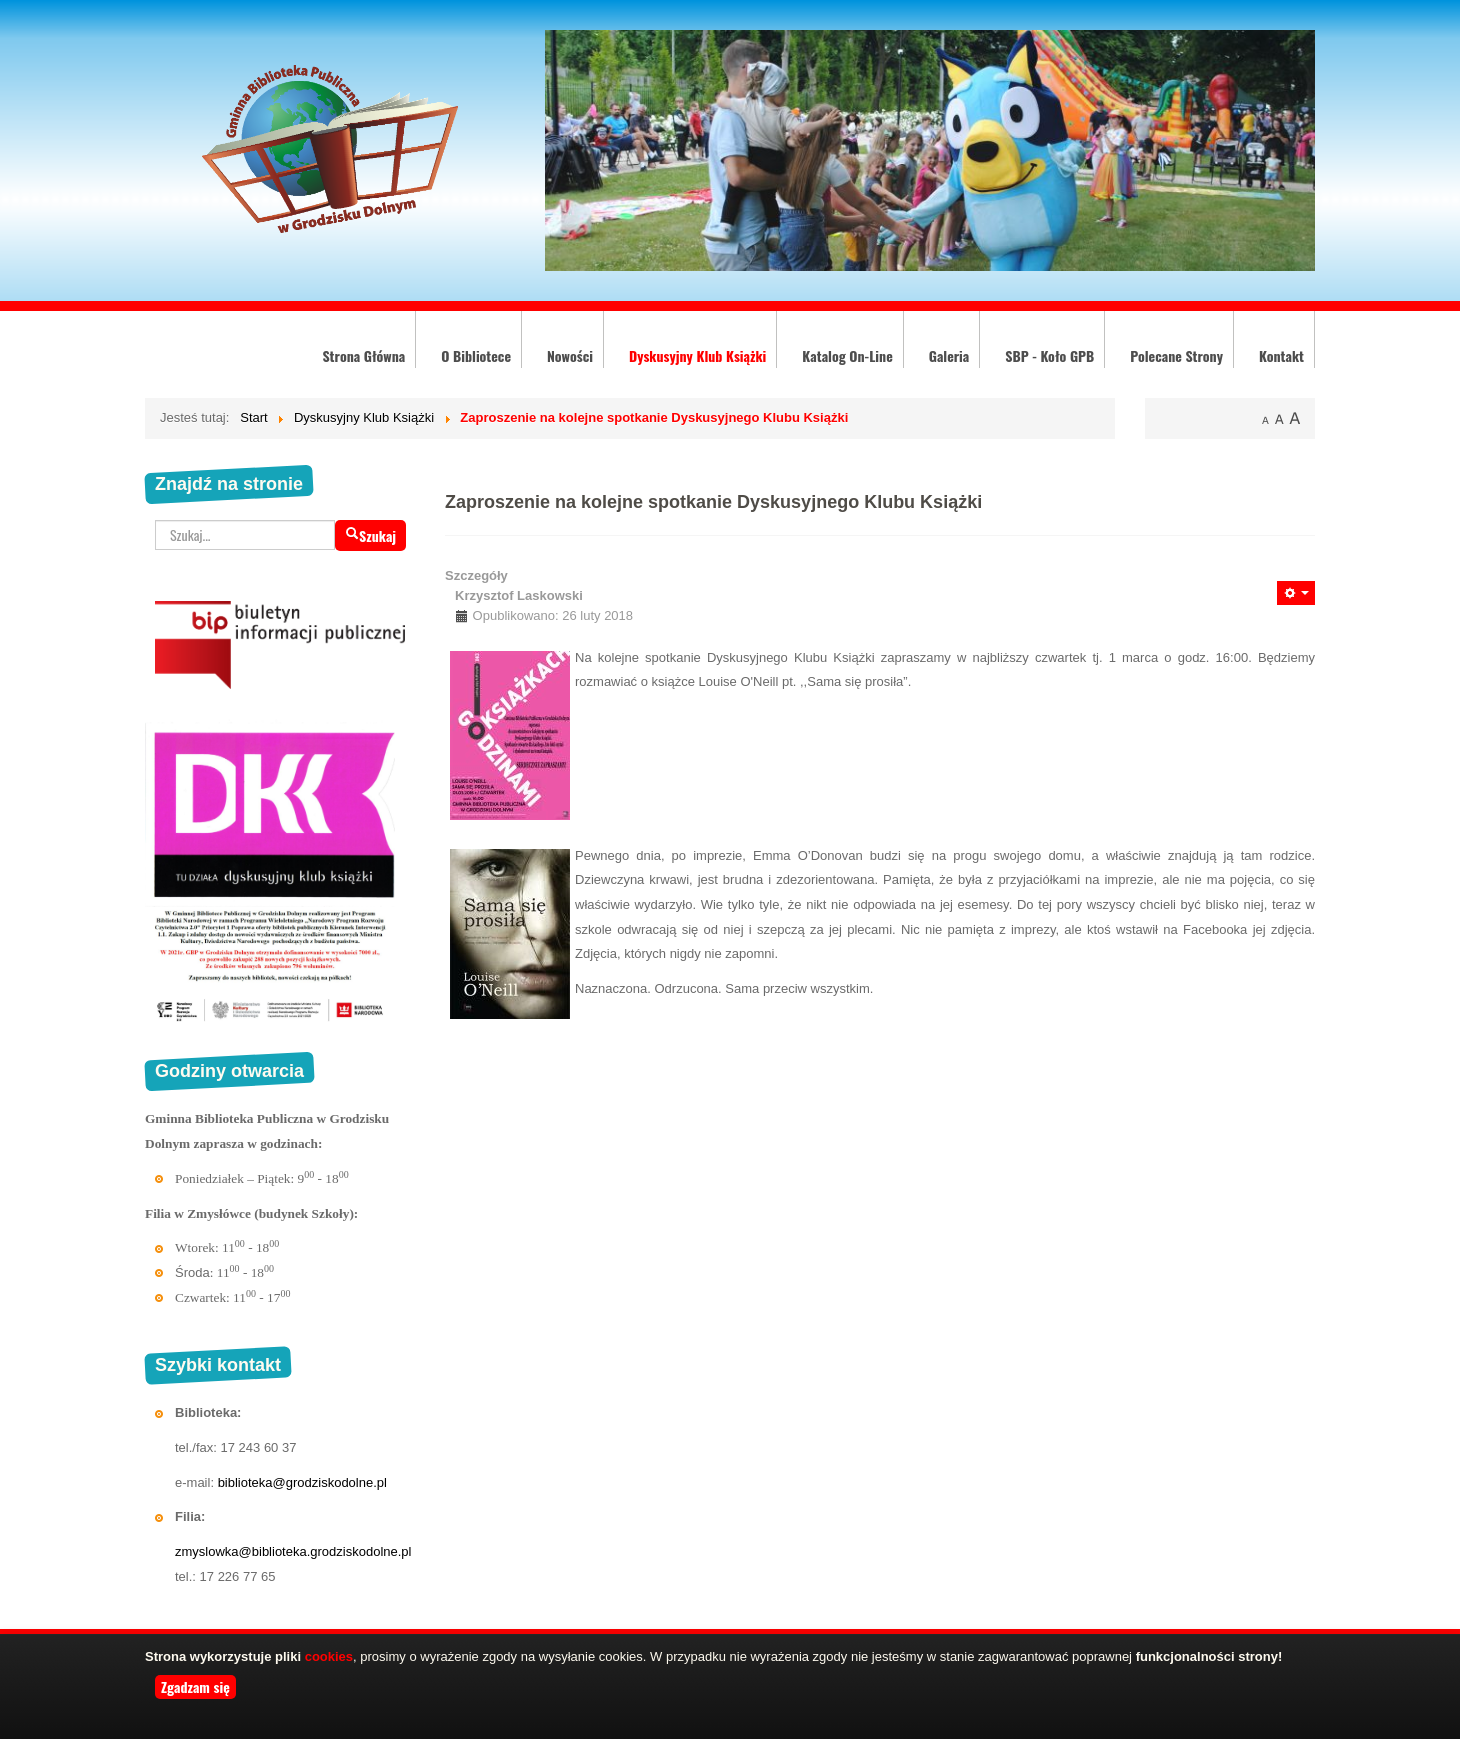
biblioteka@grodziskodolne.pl (302, 1482)
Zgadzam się (195, 1686)
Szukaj (370, 535)
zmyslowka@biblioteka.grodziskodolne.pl (293, 1551)
